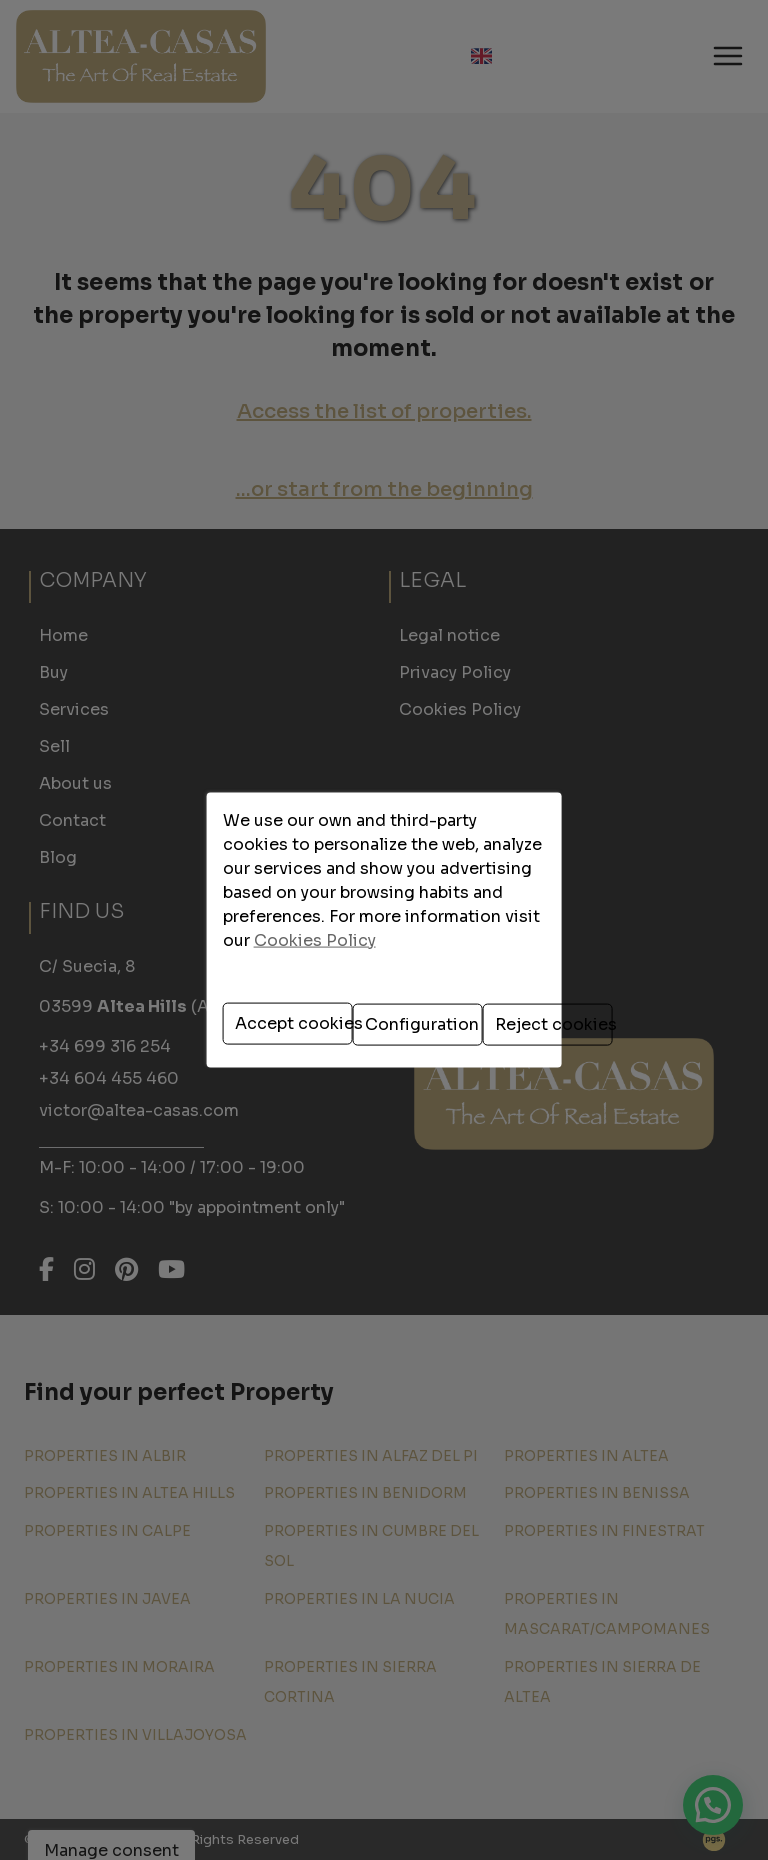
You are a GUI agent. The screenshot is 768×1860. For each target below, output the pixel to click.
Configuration (388, 1013)
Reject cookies (528, 1013)
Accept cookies (246, 1013)
